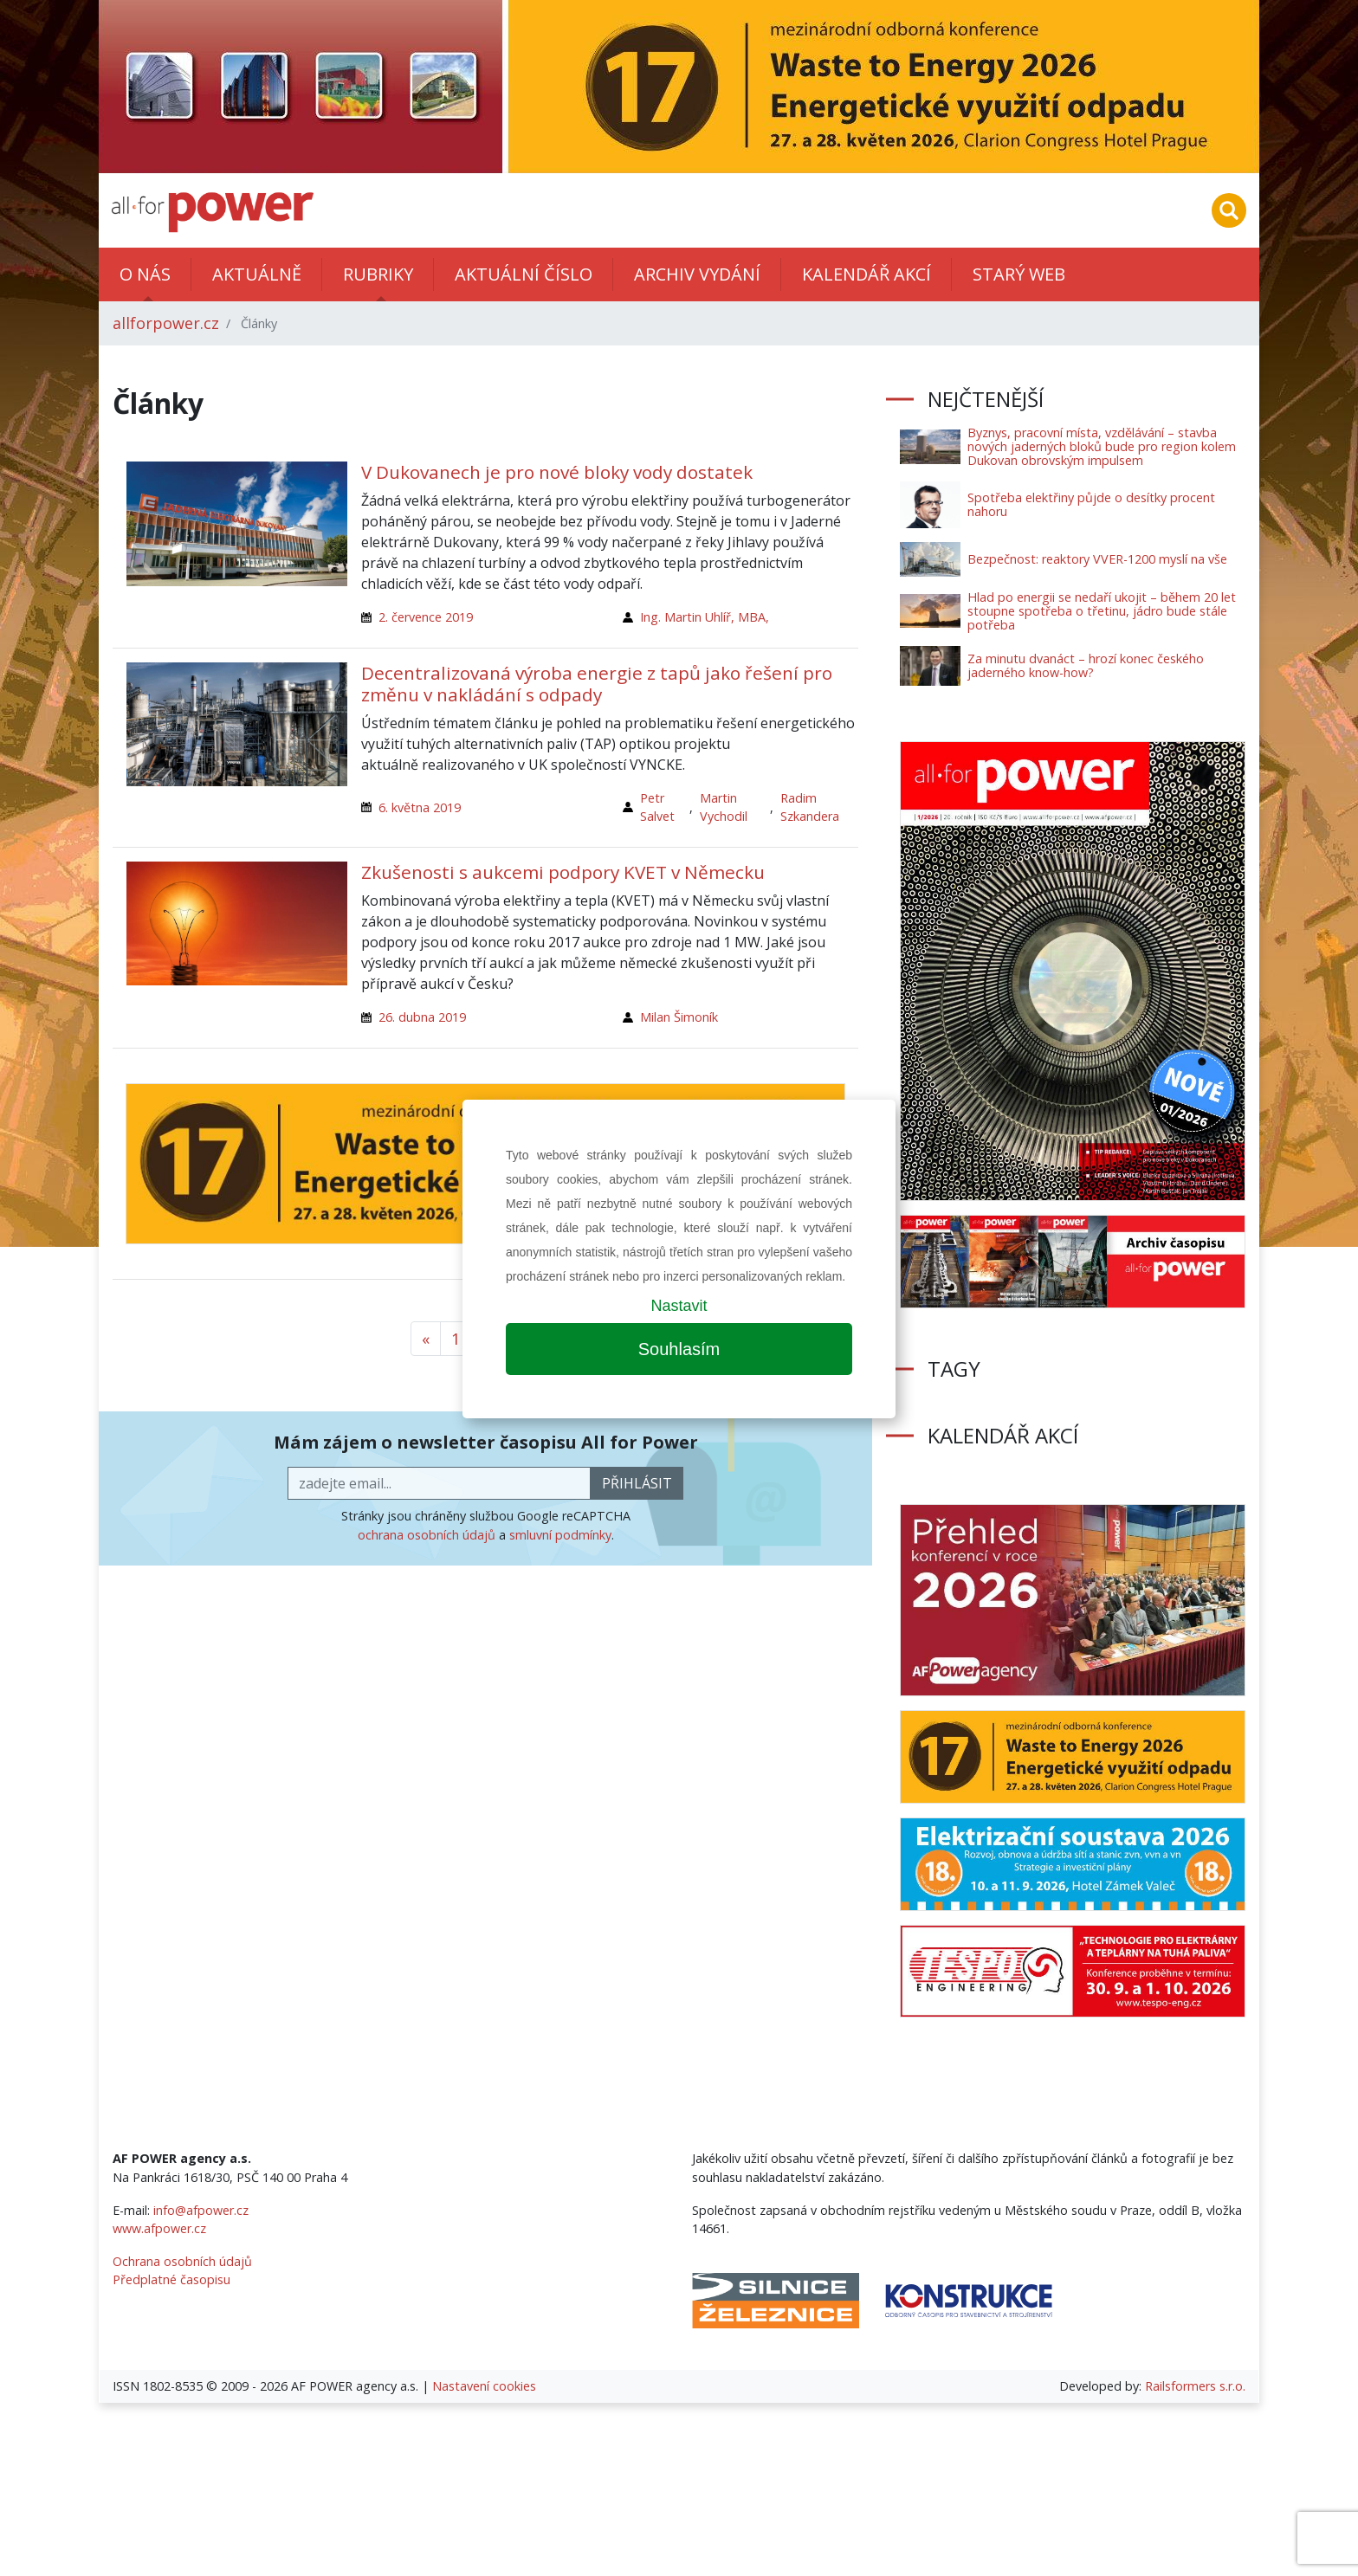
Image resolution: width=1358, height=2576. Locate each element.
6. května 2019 (419, 807)
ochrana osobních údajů (426, 1535)
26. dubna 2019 (422, 1017)
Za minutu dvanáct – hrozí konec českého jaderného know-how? (1085, 665)
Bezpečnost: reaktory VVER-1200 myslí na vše (1097, 559)
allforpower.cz (166, 323)
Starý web (1019, 274)
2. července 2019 (425, 617)
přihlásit (637, 1483)
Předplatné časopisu (171, 2279)
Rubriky (378, 274)
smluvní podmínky (560, 1535)
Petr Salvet (657, 807)
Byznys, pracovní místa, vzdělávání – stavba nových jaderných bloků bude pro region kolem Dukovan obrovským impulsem (1101, 446)
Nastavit (678, 1305)
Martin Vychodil (723, 807)
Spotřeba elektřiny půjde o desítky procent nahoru (1091, 504)
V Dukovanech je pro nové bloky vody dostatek (557, 472)
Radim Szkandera (809, 807)
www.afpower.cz (159, 2228)
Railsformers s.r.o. (1195, 2386)
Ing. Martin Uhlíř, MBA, (704, 617)
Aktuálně (256, 274)
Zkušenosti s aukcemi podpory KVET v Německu (563, 872)
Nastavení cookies (484, 2386)
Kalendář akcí (866, 274)
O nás (145, 274)
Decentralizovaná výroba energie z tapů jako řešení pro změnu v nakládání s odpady (596, 684)
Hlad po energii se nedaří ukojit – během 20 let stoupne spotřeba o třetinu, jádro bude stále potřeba (1101, 611)
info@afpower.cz (201, 2210)
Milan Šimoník (679, 1017)
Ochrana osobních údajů (182, 2261)
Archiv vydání (697, 274)
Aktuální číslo (523, 274)
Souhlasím (679, 1349)
